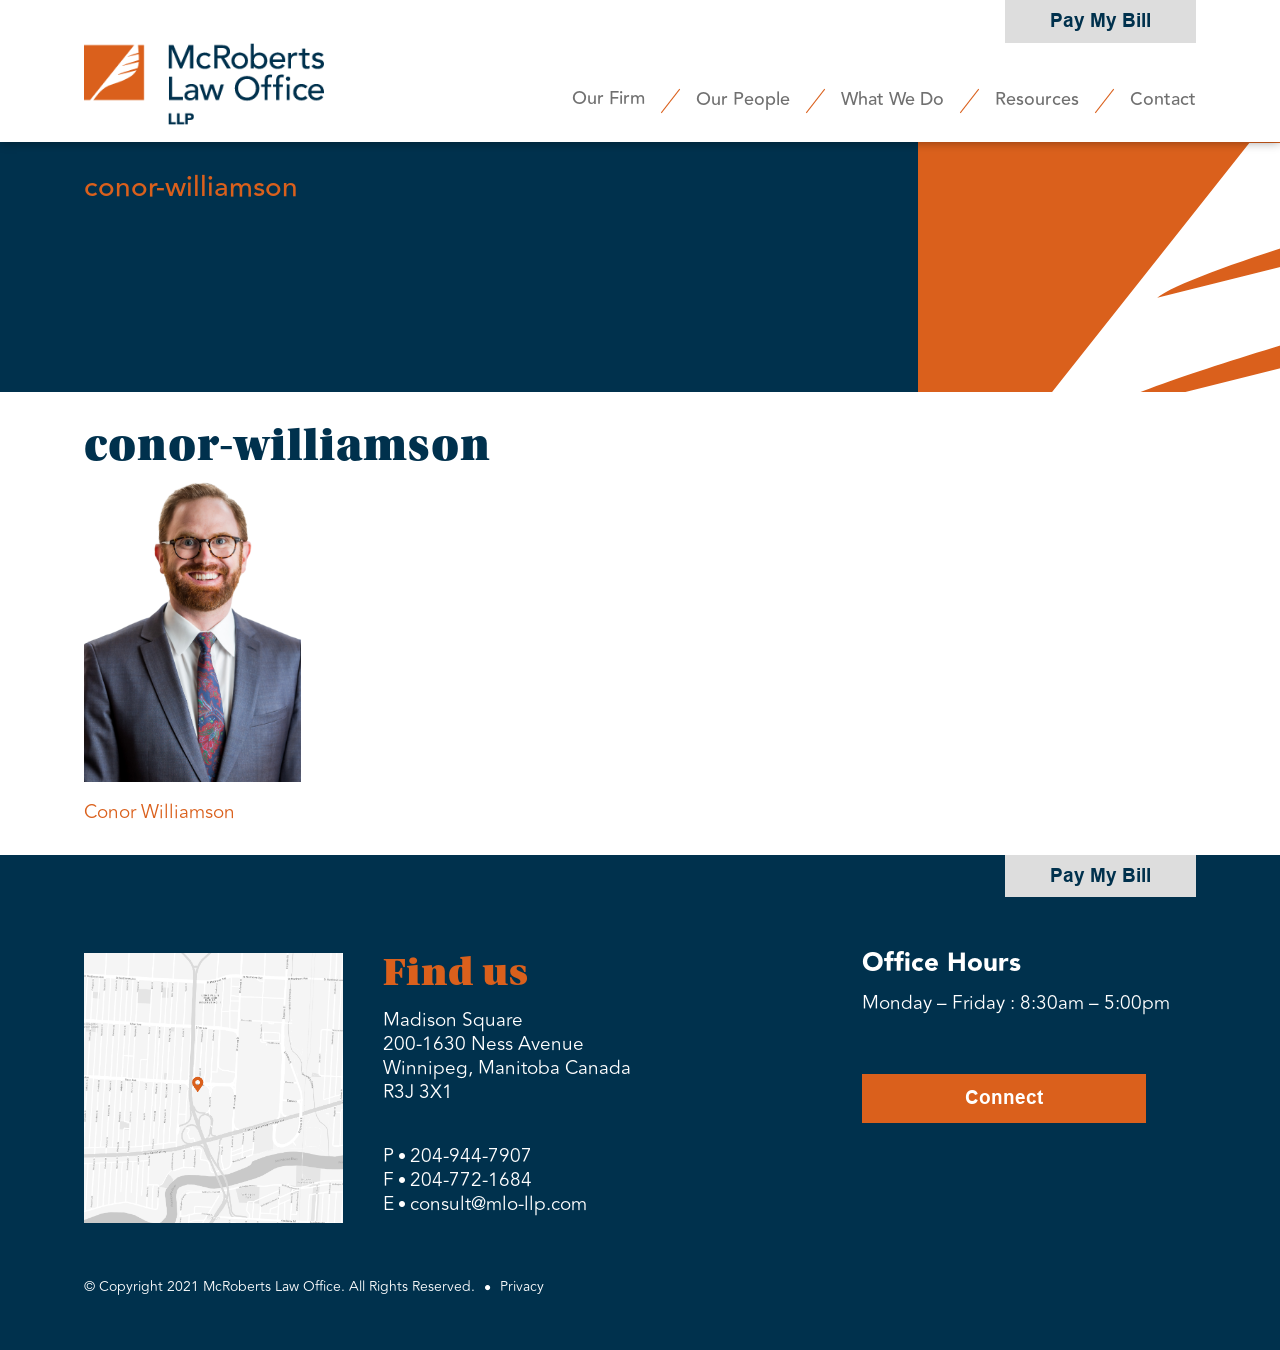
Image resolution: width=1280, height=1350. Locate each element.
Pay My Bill (1100, 20)
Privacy (522, 1286)
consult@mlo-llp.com (498, 1204)
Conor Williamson (159, 812)
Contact (1163, 99)
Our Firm (608, 98)
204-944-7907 (471, 1156)
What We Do (892, 99)
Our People (743, 99)
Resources (1037, 99)
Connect (1004, 1097)
